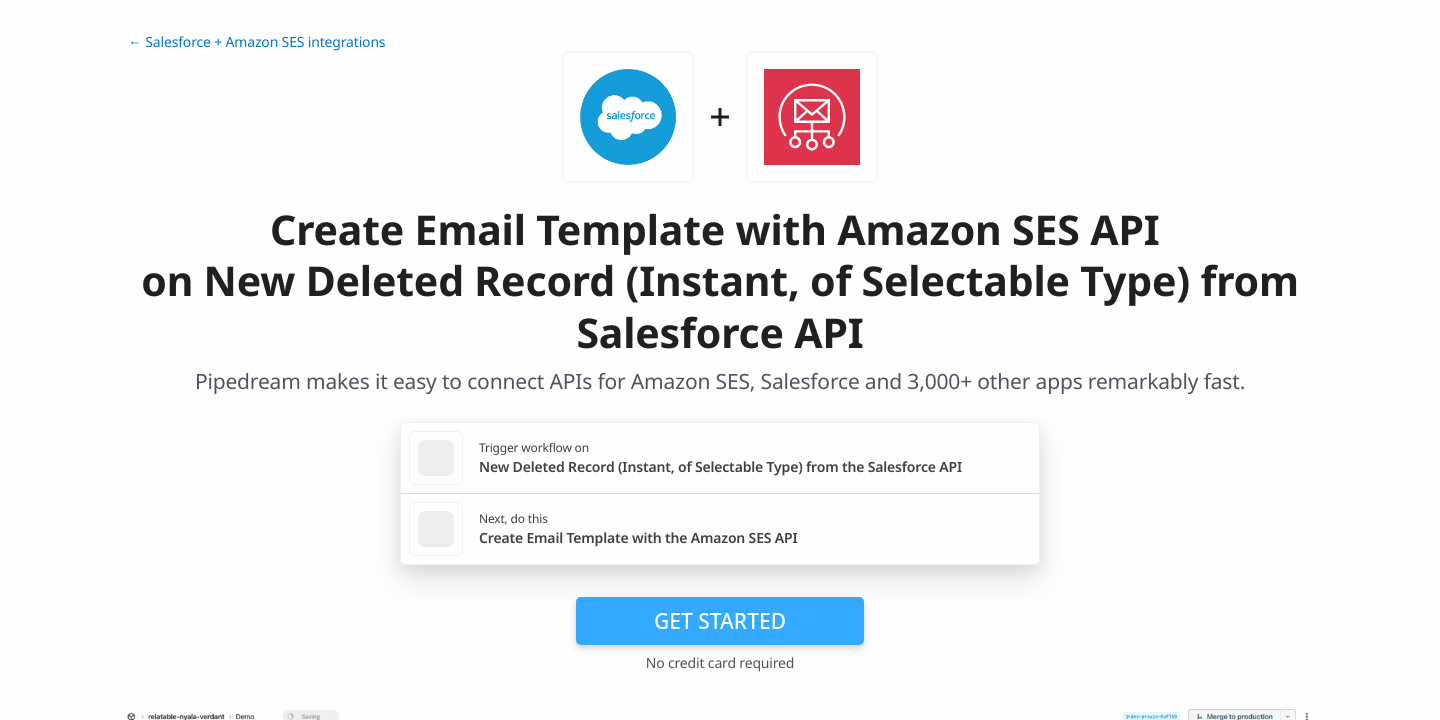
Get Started (720, 621)
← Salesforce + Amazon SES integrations (256, 42)
